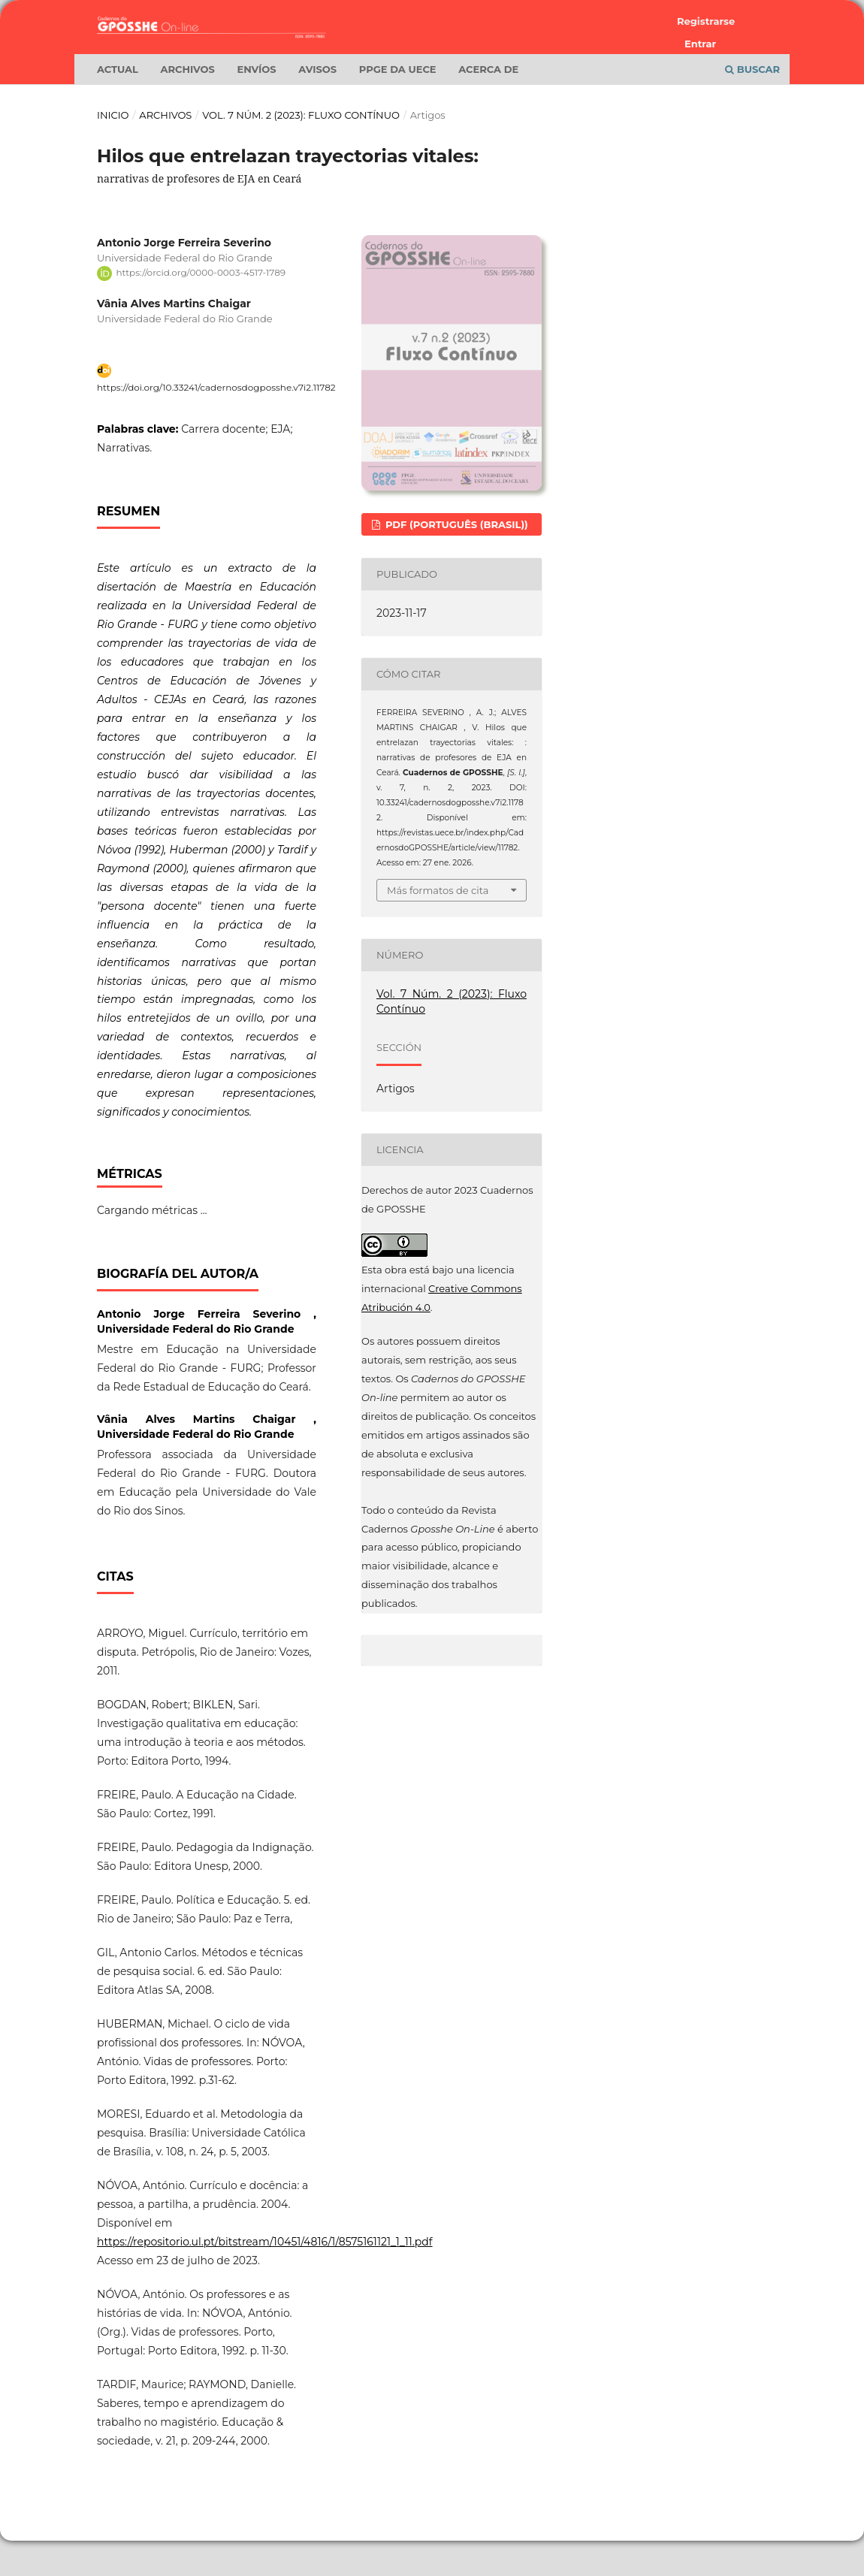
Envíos (256, 105)
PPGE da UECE (398, 105)
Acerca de (488, 105)
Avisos (317, 105)
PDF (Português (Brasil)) (454, 560)
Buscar (752, 105)
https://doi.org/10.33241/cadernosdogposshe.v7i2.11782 (216, 422)
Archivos (188, 105)
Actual (117, 105)
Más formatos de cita (437, 926)
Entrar (700, 44)
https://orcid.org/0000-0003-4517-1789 (200, 308)
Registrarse (706, 21)
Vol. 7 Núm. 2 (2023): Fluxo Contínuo (301, 151)
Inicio (113, 151)
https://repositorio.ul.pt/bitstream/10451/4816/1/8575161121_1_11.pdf (265, 2278)
